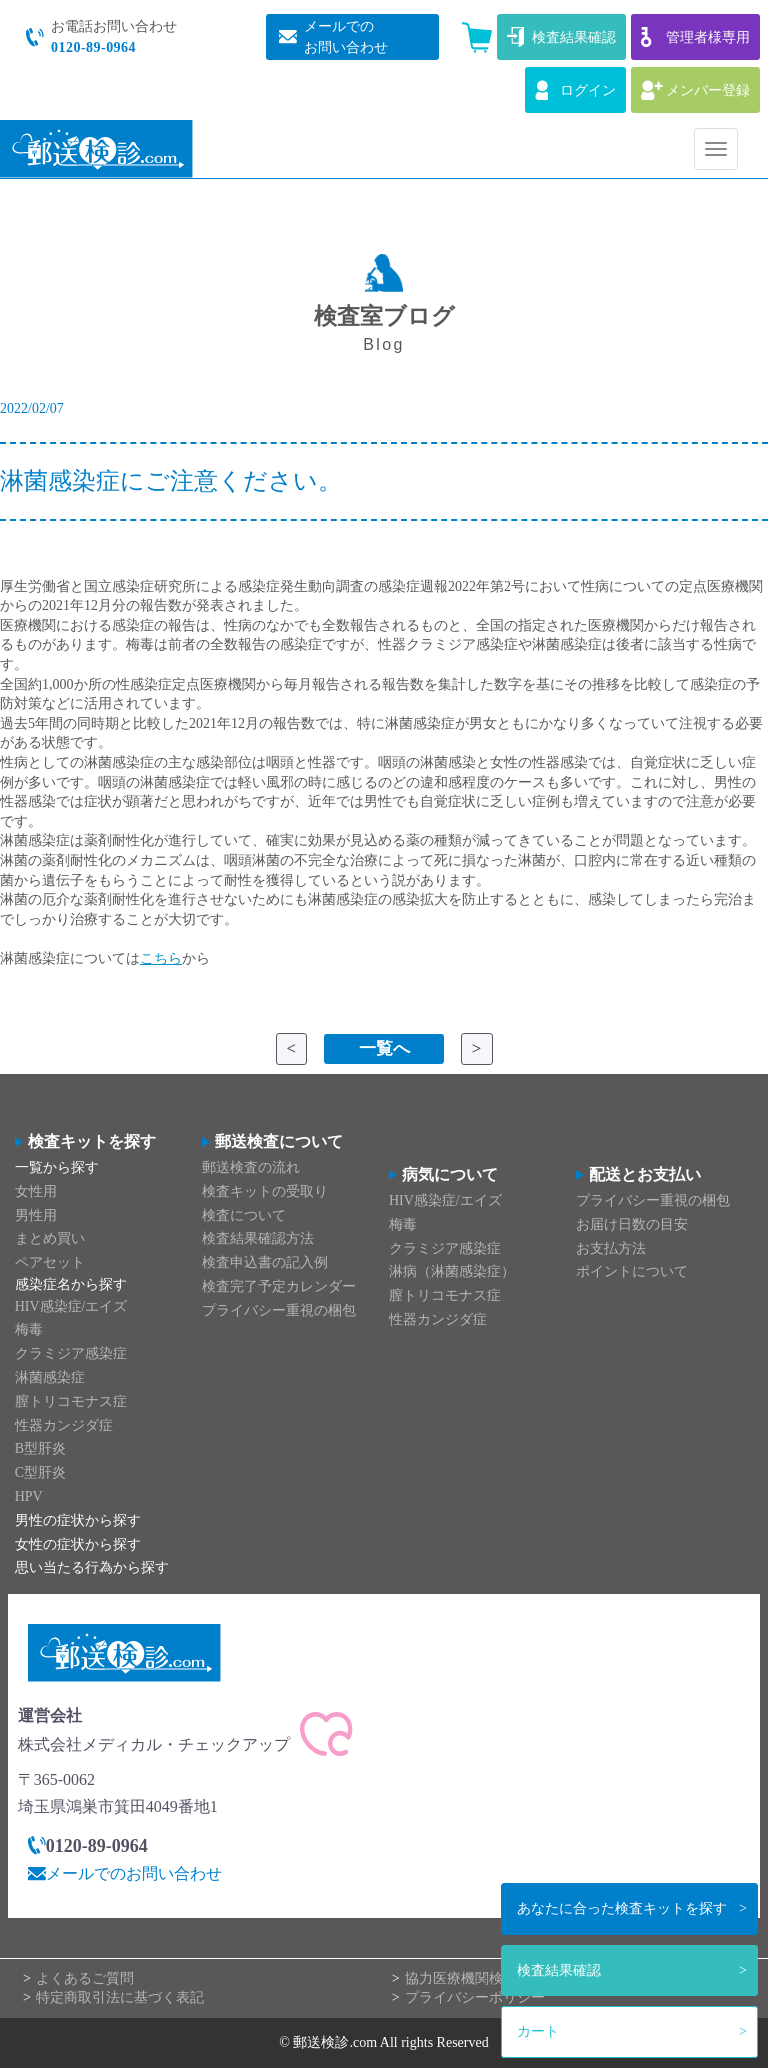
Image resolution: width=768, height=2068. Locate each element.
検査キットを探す (622, 1908)
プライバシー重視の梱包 (279, 1310)
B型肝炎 (40, 1448)
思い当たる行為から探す (92, 1567)
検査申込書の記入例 (265, 1262)
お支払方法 (611, 1248)
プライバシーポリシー (475, 1997)
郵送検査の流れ (251, 1167)
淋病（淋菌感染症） (452, 1271)
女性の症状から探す (78, 1544)
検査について (244, 1215)
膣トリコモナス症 (71, 1401)
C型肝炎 (40, 1472)
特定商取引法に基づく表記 (120, 1997)
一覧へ (384, 1048)
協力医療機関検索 (461, 1978)
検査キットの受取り (265, 1191)
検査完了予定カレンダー (279, 1286)
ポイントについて (632, 1271)
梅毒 (29, 1329)
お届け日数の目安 (632, 1224)
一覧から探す (57, 1167)
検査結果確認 (559, 1970)
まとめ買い (50, 1238)
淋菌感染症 (50, 1377)
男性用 (36, 1215)
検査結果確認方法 (258, 1238)
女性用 (36, 1191)
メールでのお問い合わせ (134, 1873)
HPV (29, 1496)
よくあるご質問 (85, 1978)
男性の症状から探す (78, 1520)
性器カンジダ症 (64, 1425)
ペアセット (50, 1262)
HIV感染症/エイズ (71, 1306)
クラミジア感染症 (71, 1353)
